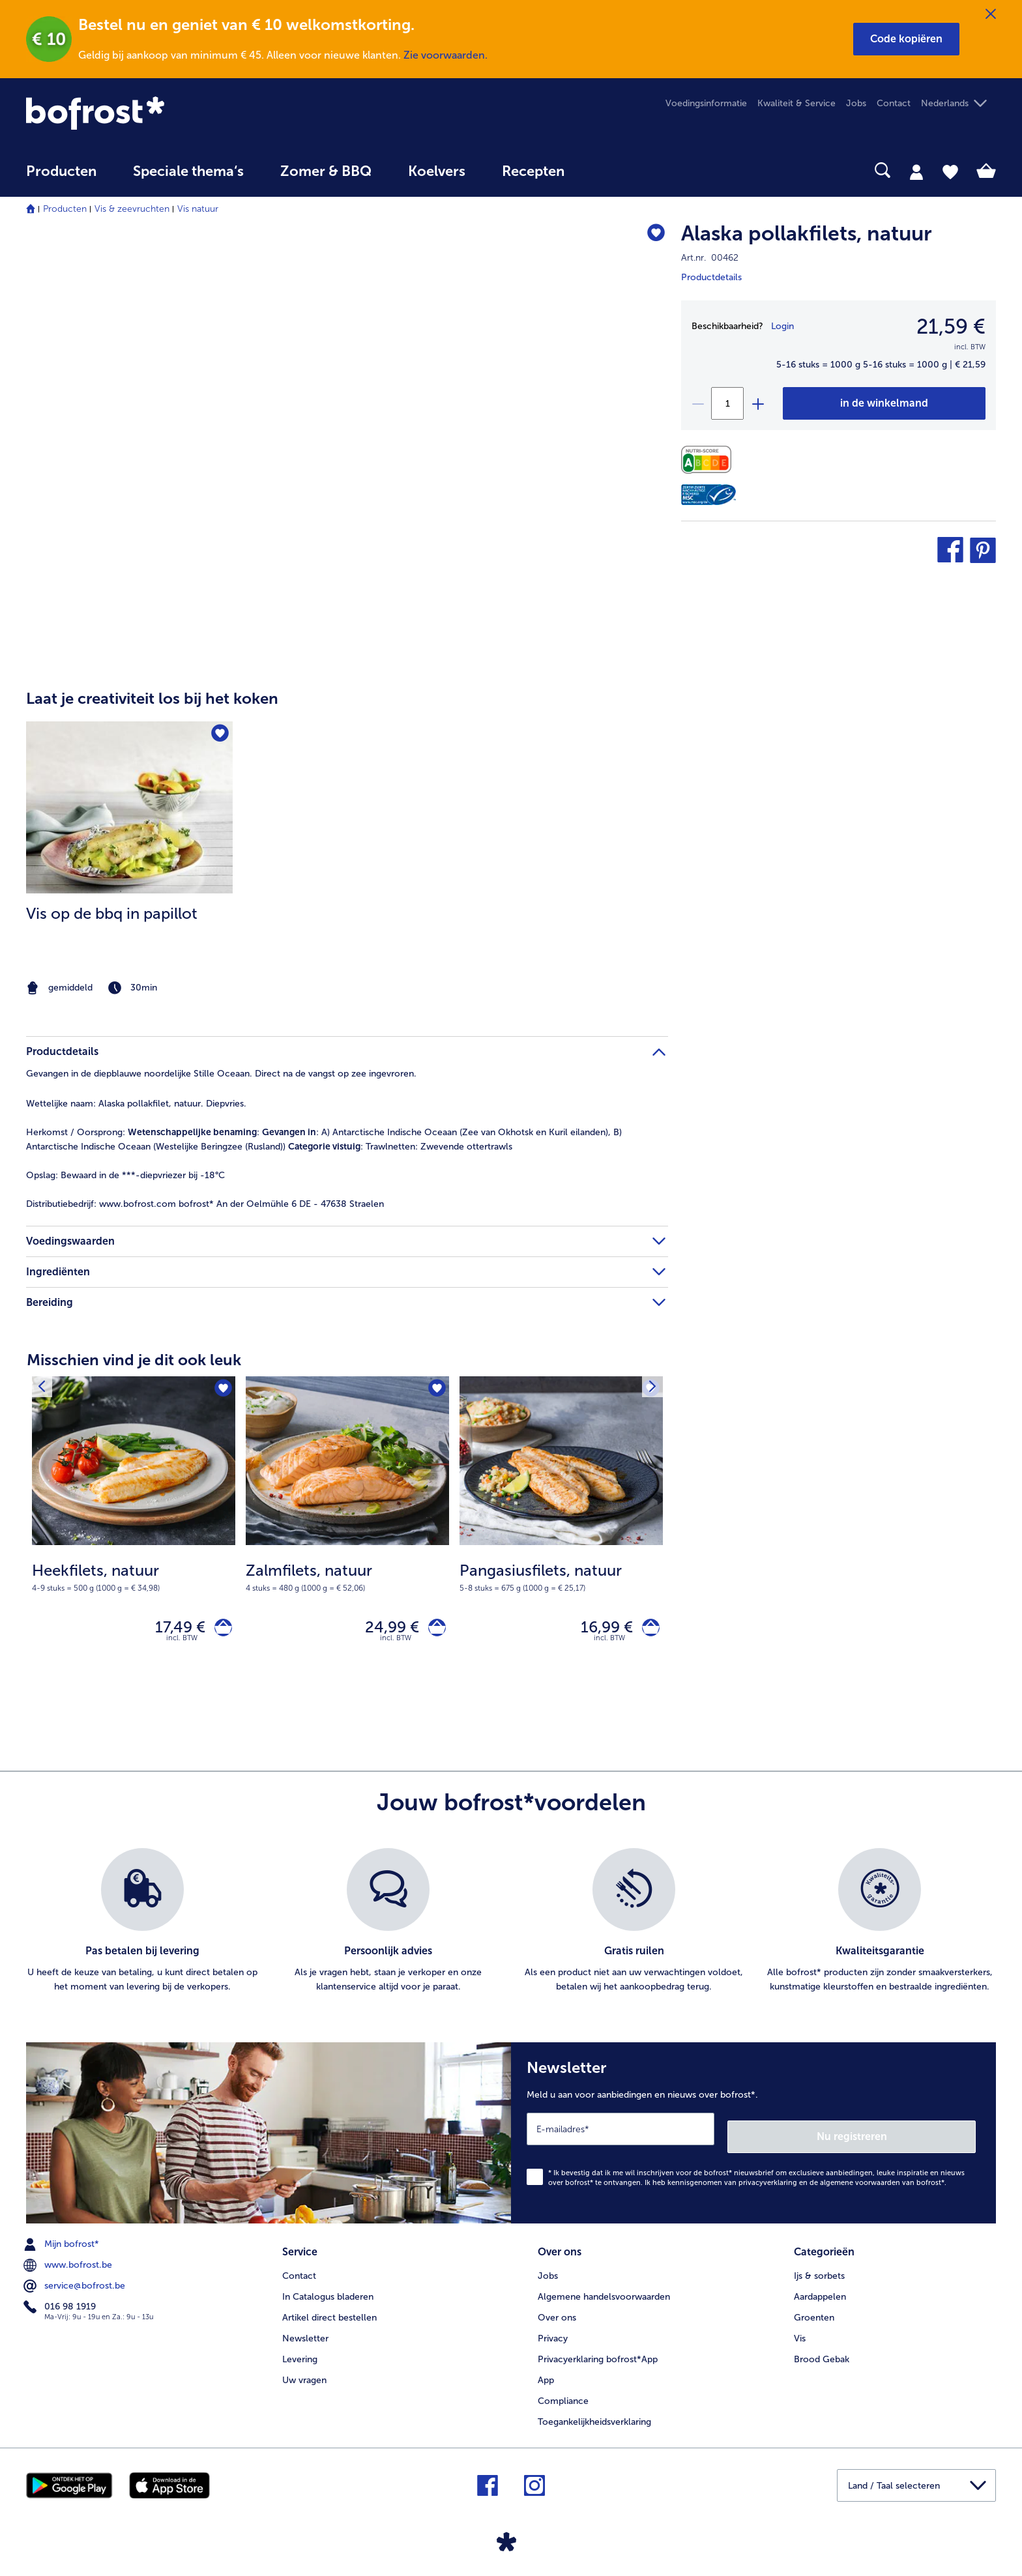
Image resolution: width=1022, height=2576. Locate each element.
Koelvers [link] (436, 171)
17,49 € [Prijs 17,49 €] (172, 1630)
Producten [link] (61, 171)
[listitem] (129, 859)
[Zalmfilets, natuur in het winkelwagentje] (433, 1630)
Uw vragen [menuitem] (304, 2374)
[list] (511, 1927)
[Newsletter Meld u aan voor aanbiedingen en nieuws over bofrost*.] (753, 2134)
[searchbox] (609, 170)
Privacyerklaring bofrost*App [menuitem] (598, 2353)
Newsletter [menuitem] (305, 2332)
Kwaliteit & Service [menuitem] (796, 103)
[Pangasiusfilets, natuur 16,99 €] (561, 1534)
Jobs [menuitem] (856, 103)
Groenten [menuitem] (814, 2311)
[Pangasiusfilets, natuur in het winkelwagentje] (647, 1630)
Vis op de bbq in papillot (111, 913)
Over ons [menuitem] (557, 2311)
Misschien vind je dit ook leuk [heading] (134, 1359)
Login (782, 326)
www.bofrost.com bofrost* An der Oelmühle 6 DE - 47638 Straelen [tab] (205, 1203)
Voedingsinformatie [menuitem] (706, 103)
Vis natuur (197, 208)
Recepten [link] (533, 171)
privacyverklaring (767, 2181)
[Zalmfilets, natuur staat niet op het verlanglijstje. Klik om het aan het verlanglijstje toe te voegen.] (435, 1390)
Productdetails (711, 277)
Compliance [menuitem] (563, 2395)
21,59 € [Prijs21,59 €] (951, 326)
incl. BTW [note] (181, 1644)
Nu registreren (923, 2134)
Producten (65, 208)
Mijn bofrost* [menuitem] (62, 2242)
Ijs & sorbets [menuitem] (819, 2270)
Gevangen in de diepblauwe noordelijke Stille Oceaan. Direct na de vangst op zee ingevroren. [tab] (221, 1073)
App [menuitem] (546, 2374)
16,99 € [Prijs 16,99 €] (599, 1630)
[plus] (757, 403)
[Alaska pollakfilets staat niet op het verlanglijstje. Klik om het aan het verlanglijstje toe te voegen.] (652, 235)
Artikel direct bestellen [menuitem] (329, 2311)
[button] (906, 39)
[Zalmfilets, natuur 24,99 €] (347, 1534)
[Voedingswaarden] (709, 460)
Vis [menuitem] (800, 2332)
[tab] (916, 171)
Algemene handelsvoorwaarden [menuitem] (604, 2290)
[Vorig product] (45, 1390)
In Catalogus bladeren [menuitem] (327, 2290)
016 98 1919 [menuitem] (61, 2304)
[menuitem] (61, 177)
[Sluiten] (991, 14)
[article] (347, 833)
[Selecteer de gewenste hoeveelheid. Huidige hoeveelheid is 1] (727, 403)
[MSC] (708, 494)
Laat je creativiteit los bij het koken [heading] (152, 698)
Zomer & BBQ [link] (326, 171)
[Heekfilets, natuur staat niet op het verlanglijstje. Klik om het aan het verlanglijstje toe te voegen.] (221, 1390)
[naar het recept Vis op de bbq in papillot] (129, 807)
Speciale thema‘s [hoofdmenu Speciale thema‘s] (188, 171)
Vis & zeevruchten (132, 208)
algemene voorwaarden (860, 2181)
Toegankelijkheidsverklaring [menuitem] (594, 2416)
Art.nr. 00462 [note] (709, 257)
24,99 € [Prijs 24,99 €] (384, 1630)
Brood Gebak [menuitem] (821, 2353)
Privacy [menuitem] (553, 2332)
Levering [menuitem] (299, 2353)
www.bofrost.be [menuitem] (69, 2263)
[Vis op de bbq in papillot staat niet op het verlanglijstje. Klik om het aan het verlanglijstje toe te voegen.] (219, 735)
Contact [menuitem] (894, 103)
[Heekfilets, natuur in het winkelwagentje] (219, 1630)
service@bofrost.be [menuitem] (75, 2284)
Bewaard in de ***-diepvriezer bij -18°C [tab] (125, 1175)
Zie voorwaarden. (445, 55)
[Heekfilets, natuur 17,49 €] (133, 1534)
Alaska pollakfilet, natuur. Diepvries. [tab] (136, 1103)
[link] (171, 113)
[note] (129, 988)
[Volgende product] (649, 1390)
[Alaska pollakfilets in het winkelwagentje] (884, 403)
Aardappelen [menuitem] (820, 2290)
